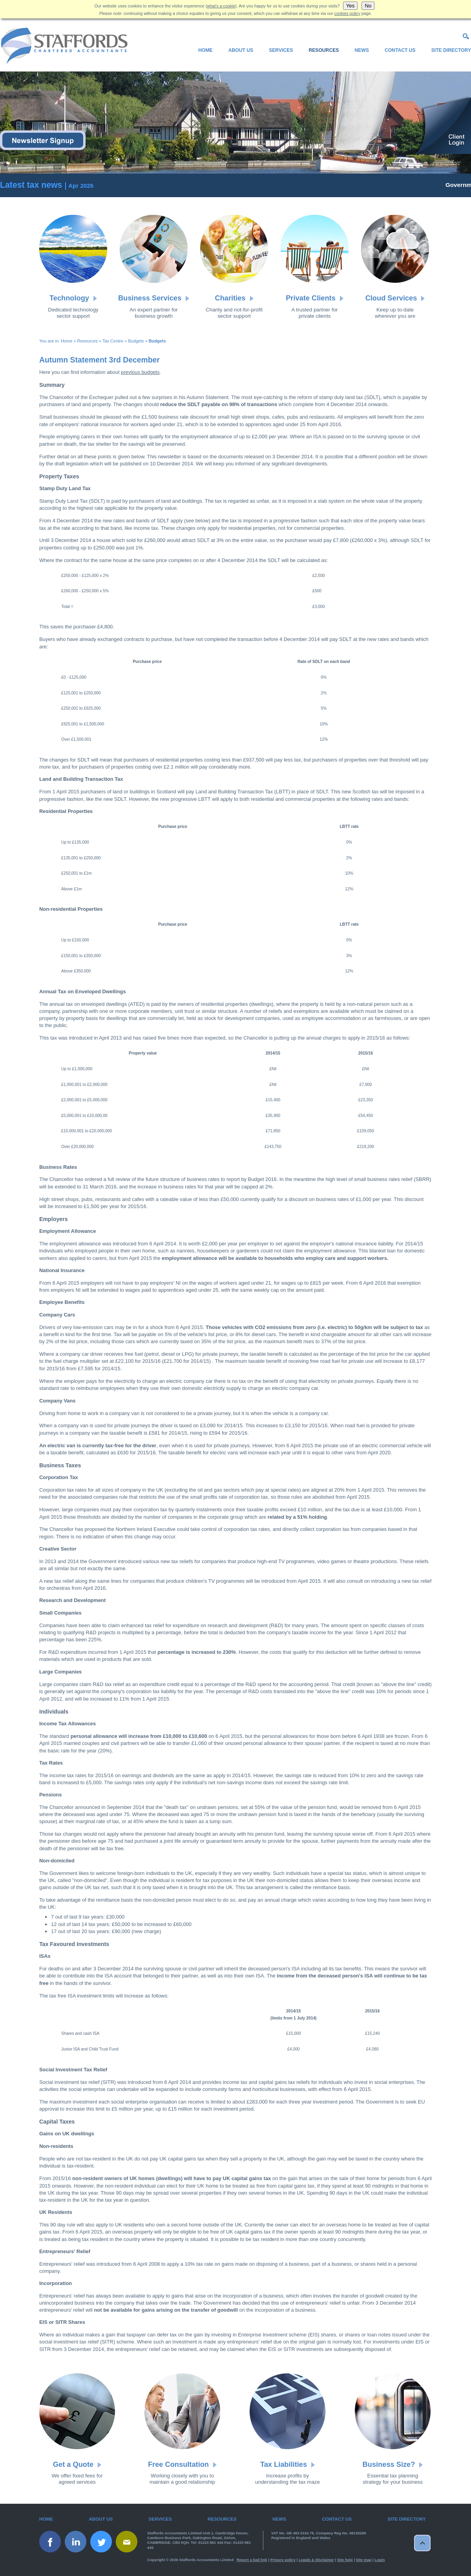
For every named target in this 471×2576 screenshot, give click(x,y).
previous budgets (140, 372)
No (368, 6)
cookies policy (347, 13)
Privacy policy (283, 2560)
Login (379, 2560)
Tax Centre (112, 341)
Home (205, 50)
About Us (240, 50)
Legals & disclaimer (316, 2560)
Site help (345, 2560)
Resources (324, 50)
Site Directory (451, 50)
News (361, 50)
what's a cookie (221, 6)
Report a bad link (252, 2560)
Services (281, 50)
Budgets (136, 341)
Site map (364, 2560)
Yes (350, 6)
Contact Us (400, 50)
